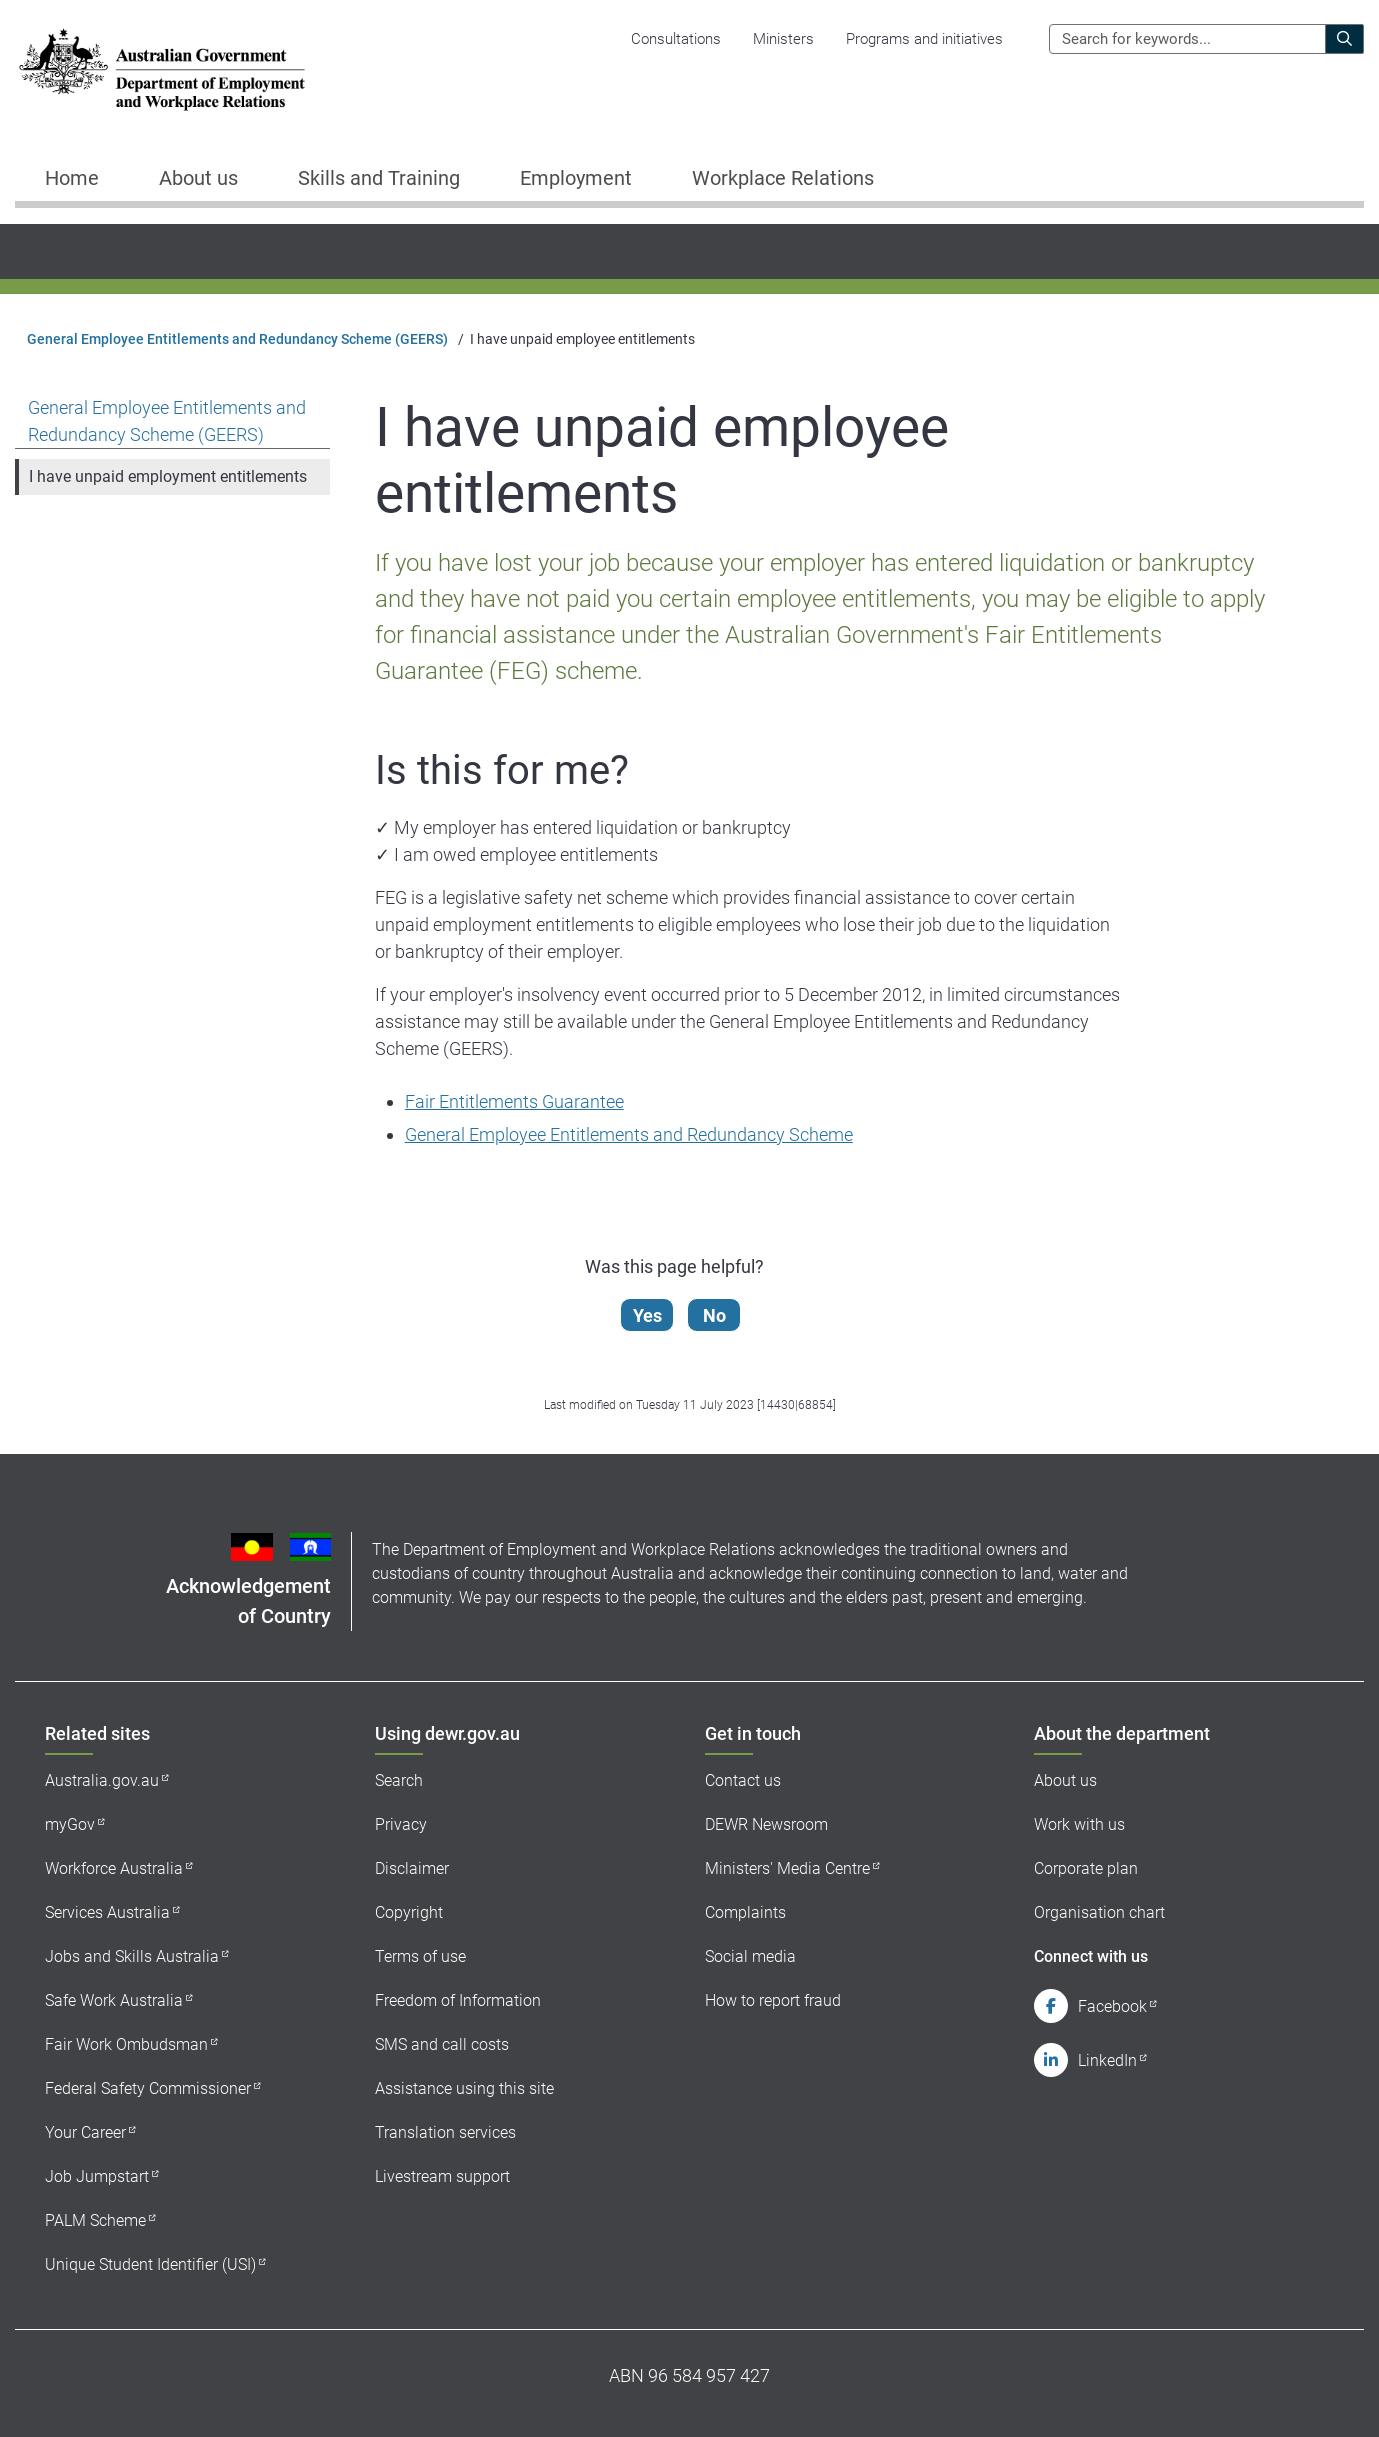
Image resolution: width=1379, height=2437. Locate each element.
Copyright (409, 1912)
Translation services (445, 2132)
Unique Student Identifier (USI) (150, 2264)
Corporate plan (1086, 1868)
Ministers (783, 39)
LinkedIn (1107, 2060)
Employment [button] (576, 178)
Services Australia (107, 1912)
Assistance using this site (464, 2088)
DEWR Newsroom (766, 1824)
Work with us (1079, 1824)
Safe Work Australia (114, 2000)
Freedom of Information (458, 2000)
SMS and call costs (442, 2044)
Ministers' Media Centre (787, 1868)
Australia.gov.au (102, 1780)
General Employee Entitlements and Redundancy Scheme (629, 1134)
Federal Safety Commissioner (148, 2088)
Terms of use (420, 1956)
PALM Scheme (95, 2220)
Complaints (745, 1912)
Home (72, 178)
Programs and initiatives (924, 39)
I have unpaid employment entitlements (168, 476)
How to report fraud (773, 2000)
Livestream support (442, 2176)
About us (1065, 1780)
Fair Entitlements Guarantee (514, 1101)
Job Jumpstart (97, 2176)
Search (399, 1780)
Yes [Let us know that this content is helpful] (647, 1315)
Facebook (1112, 2006)
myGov (70, 1824)
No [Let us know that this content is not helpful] (714, 1315)
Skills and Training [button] (379, 178)
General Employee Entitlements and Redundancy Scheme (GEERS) (237, 339)
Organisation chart (1099, 1912)
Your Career (85, 2132)
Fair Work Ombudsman (126, 2044)
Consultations (676, 39)
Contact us (743, 1780)
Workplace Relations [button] (783, 178)
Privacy (401, 1824)
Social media (750, 1956)
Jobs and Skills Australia (132, 1956)
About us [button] (198, 178)
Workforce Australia (114, 1868)
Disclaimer (412, 1868)
